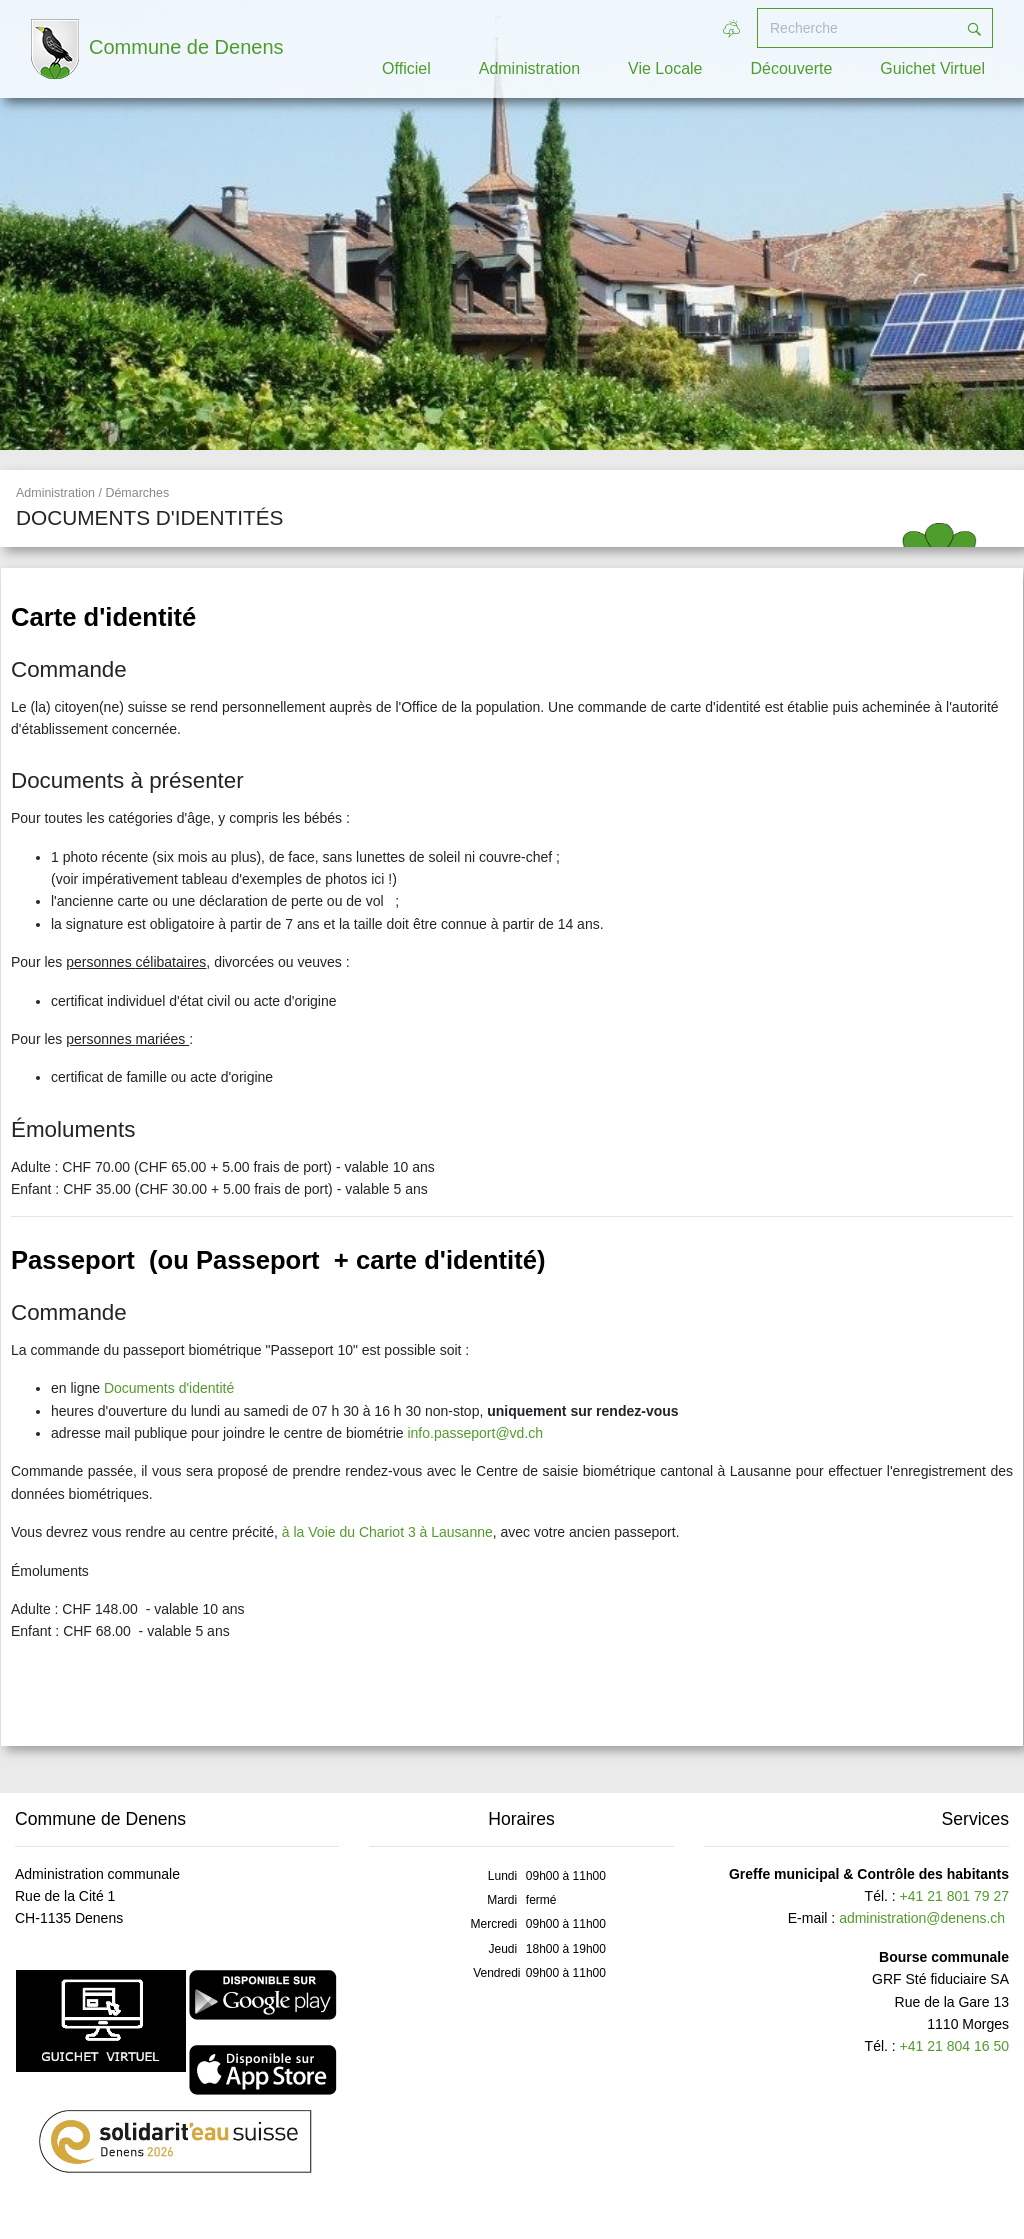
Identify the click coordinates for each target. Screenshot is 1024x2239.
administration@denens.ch (922, 1918)
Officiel (406, 68)
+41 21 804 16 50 (954, 2046)
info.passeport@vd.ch (475, 1433)
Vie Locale (665, 68)
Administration (529, 68)
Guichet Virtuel (932, 68)
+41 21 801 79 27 (954, 1896)
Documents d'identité (169, 1388)
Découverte (792, 68)
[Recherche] (857, 28)
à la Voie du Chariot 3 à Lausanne (387, 1532)
